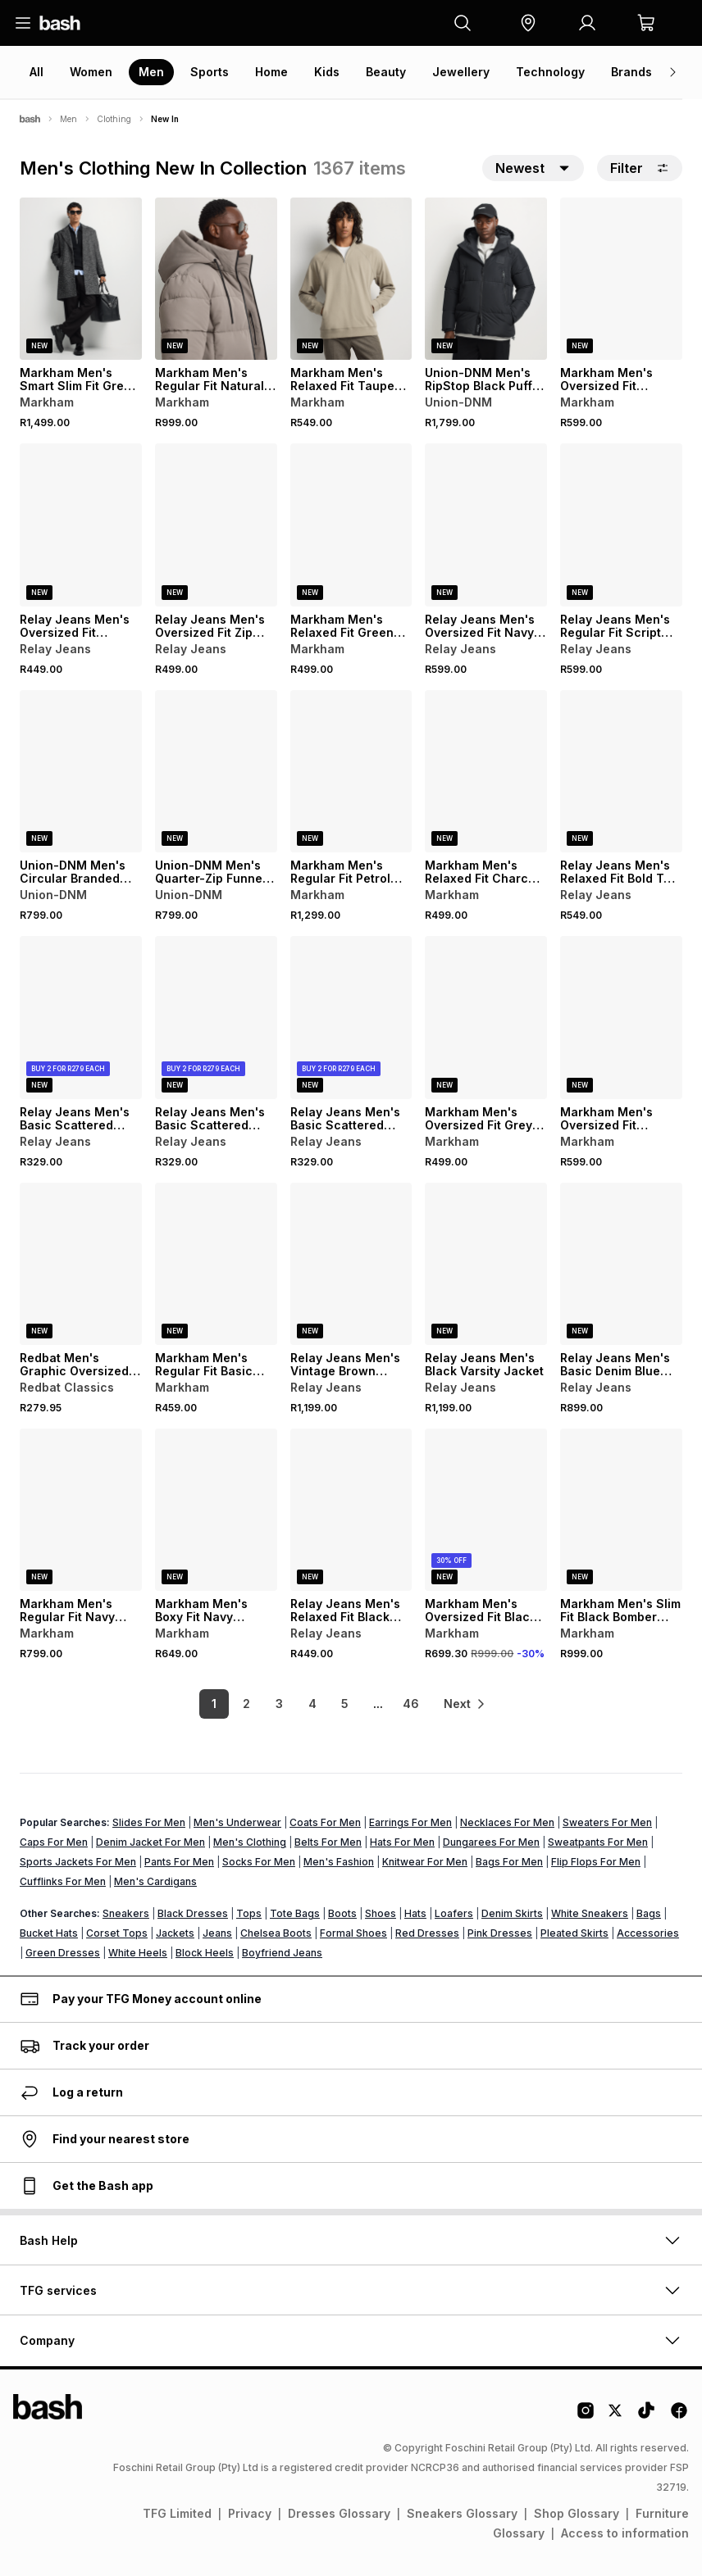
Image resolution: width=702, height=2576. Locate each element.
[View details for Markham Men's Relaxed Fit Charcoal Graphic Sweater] (486, 771)
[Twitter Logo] (616, 2416)
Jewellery (461, 72)
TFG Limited (177, 2513)
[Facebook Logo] (679, 2416)
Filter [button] (639, 168)
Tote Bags (295, 1913)
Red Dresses (427, 1933)
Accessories (648, 1933)
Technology (550, 72)
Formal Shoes (353, 1933)
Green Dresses (62, 1953)
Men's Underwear (237, 1822)
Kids (327, 72)
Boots (342, 1913)
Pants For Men (179, 1862)
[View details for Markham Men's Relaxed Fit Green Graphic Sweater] (351, 524)
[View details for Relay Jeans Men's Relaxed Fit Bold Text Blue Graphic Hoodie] (621, 771)
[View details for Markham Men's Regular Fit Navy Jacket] (81, 1510)
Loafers (454, 1913)
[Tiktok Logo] (646, 2416)
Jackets (175, 1933)
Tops (249, 1913)
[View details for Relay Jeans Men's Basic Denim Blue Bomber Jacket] (621, 1264)
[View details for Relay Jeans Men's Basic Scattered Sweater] (81, 1017)
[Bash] (30, 119)
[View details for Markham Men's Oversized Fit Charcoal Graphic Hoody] (621, 1017)
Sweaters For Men (607, 1822)
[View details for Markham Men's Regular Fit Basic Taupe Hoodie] (216, 1264)
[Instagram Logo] (585, 2416)
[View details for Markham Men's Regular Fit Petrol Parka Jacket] (351, 771)
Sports (209, 72)
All (36, 72)
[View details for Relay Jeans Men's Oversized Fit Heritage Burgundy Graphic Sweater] (81, 524)
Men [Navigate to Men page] (68, 119)
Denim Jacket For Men (150, 1842)
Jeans (217, 1933)
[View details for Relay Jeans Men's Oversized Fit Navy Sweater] (486, 524)
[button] (528, 23)
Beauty (386, 72)
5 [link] (343, 1704)
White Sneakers (589, 1913)
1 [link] (211, 1704)
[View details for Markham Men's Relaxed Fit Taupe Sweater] (351, 279)
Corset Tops (117, 1933)
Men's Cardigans (155, 1881)
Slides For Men (148, 1822)
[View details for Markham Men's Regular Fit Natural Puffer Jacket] (216, 279)
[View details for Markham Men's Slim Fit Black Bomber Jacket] (621, 1510)
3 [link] (277, 1704)
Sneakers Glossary (462, 2513)
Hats (415, 1913)
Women (91, 72)
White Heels (137, 1953)
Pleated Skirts (574, 1933)
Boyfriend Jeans (282, 1953)
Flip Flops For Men (595, 1862)
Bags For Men (509, 1862)
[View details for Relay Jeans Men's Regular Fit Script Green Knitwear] (621, 524)
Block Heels (205, 1953)
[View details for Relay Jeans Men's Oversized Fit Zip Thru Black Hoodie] (216, 524)
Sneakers (126, 1913)
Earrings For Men (410, 1822)
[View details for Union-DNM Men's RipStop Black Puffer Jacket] (486, 279)
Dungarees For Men (491, 1842)
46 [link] (408, 1704)
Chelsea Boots (276, 1933)
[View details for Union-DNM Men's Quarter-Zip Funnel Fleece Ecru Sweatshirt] (216, 771)
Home (271, 72)
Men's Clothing (249, 1842)
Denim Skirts (512, 1913)
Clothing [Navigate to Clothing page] (114, 119)
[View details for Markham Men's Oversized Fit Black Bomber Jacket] (486, 1510)
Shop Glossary (576, 2513)
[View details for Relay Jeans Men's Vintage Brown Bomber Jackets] (351, 1264)
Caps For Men (54, 1842)
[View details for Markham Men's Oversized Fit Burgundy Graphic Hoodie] (621, 279)
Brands (631, 72)
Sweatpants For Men (598, 1842)
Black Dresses (192, 1913)
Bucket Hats (49, 1933)
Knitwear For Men (424, 1862)
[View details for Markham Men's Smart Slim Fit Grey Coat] (81, 279)
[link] (466, 1704)
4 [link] (310, 1704)
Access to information (625, 2533)
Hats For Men (402, 1842)
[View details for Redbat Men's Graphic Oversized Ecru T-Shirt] (81, 1264)
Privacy (249, 2513)
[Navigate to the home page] (59, 23)
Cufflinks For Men (63, 1881)
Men (151, 72)
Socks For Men (258, 1862)
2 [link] (244, 1704)
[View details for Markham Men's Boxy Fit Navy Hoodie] (216, 1510)
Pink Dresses (499, 1933)
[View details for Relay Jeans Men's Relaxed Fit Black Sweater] (351, 1510)
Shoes (380, 1913)
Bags (648, 1913)
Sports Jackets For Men (78, 1862)
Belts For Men (328, 1842)
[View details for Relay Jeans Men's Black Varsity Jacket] (486, 1264)
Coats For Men (325, 1822)
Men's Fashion (338, 1862)
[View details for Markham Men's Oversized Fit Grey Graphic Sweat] (486, 1017)
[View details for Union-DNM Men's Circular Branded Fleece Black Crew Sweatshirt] (81, 771)
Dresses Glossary (339, 2513)
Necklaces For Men (507, 1822)
